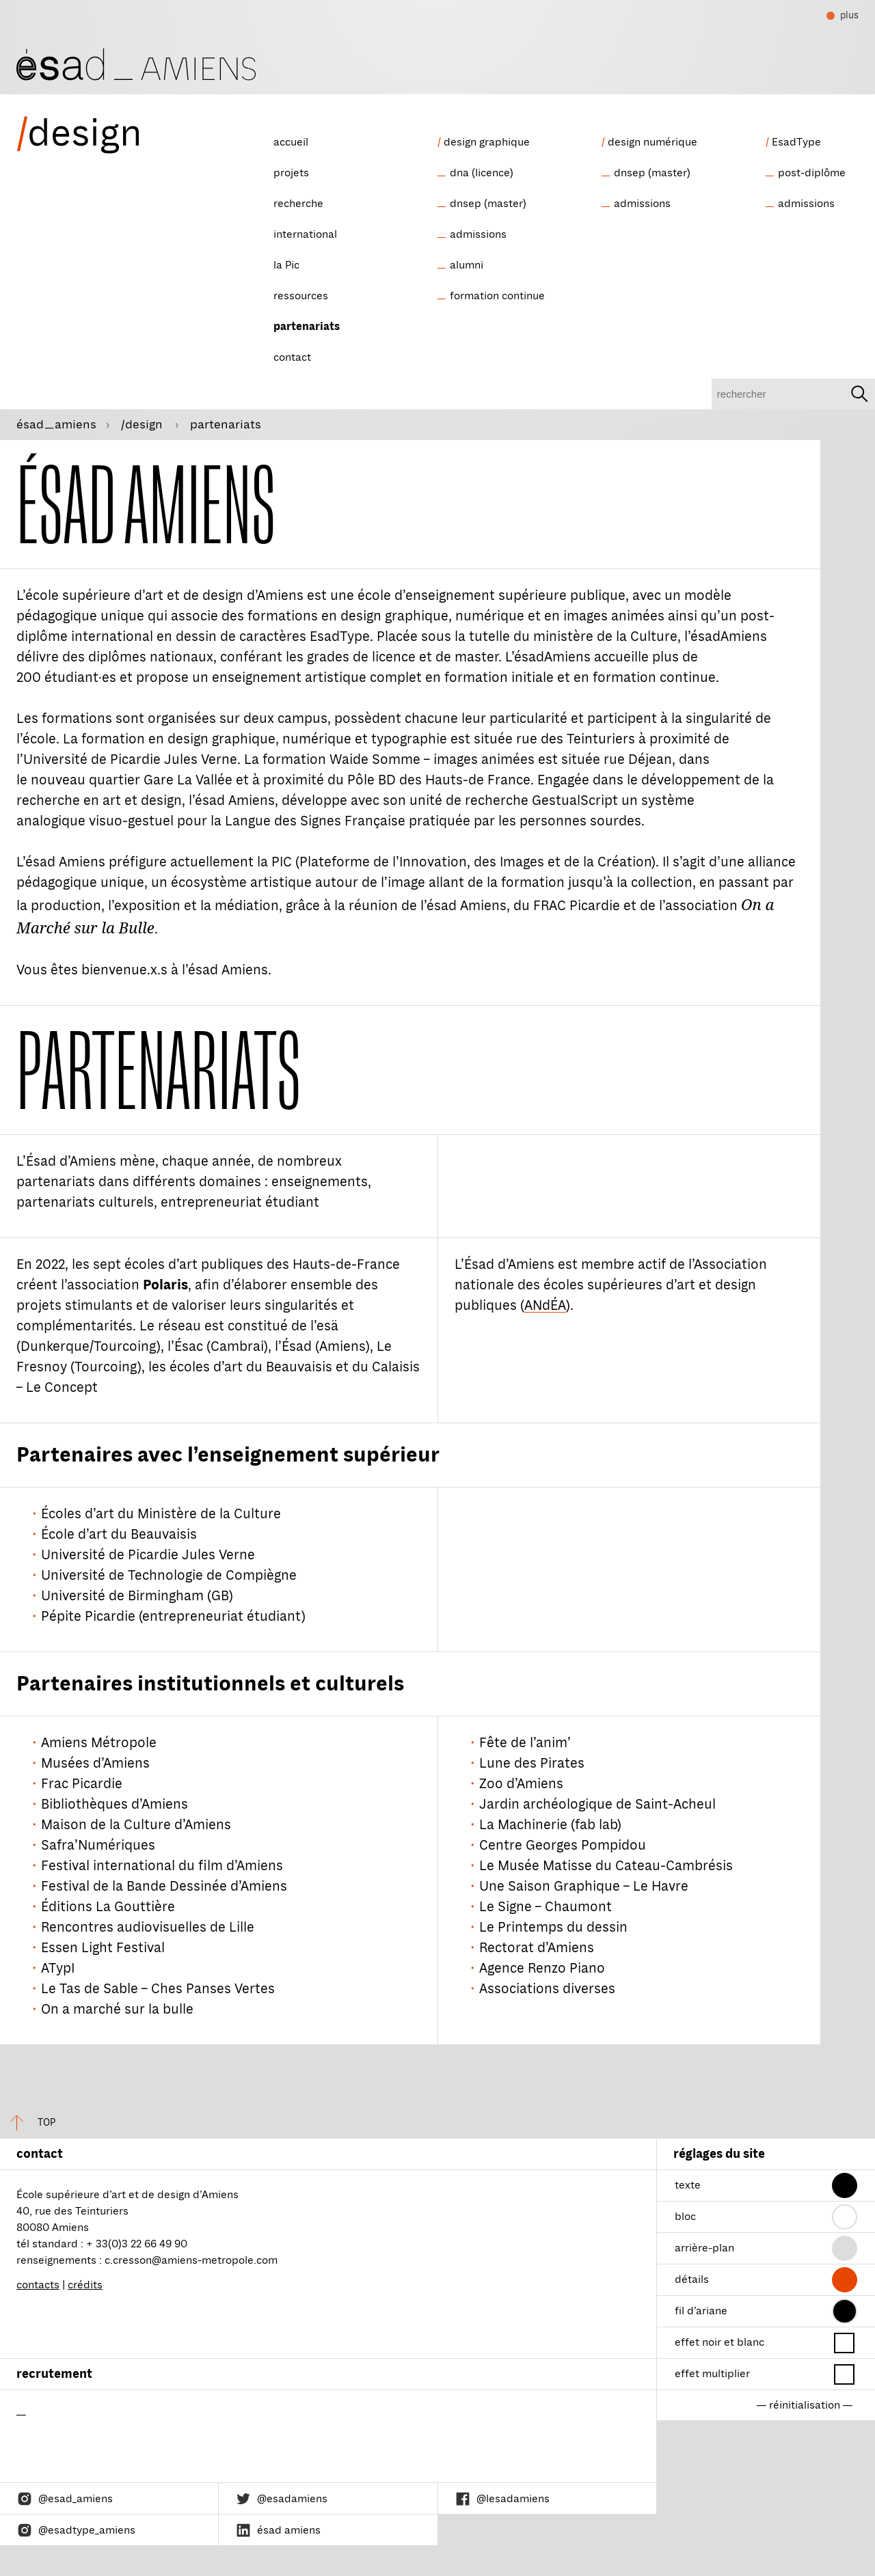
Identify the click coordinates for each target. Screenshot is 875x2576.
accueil (290, 142)
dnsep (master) (488, 203)
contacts (37, 2285)
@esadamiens (281, 2499)
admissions (478, 234)
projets (291, 173)
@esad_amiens (64, 2499)
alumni (466, 265)
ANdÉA (545, 1305)
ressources (300, 296)
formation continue (497, 296)
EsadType (796, 142)
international (305, 234)
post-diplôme (812, 173)
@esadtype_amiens (75, 2530)
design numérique (652, 142)
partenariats (306, 326)
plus (842, 17)
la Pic (286, 265)
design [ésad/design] (79, 133)
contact (292, 357)
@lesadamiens (502, 2499)
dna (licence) (481, 173)
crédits (85, 2285)
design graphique (487, 142)
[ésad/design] (136, 62)
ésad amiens (278, 2530)
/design (143, 424)
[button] (844, 2185)
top (27, 2122)
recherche (298, 203)
